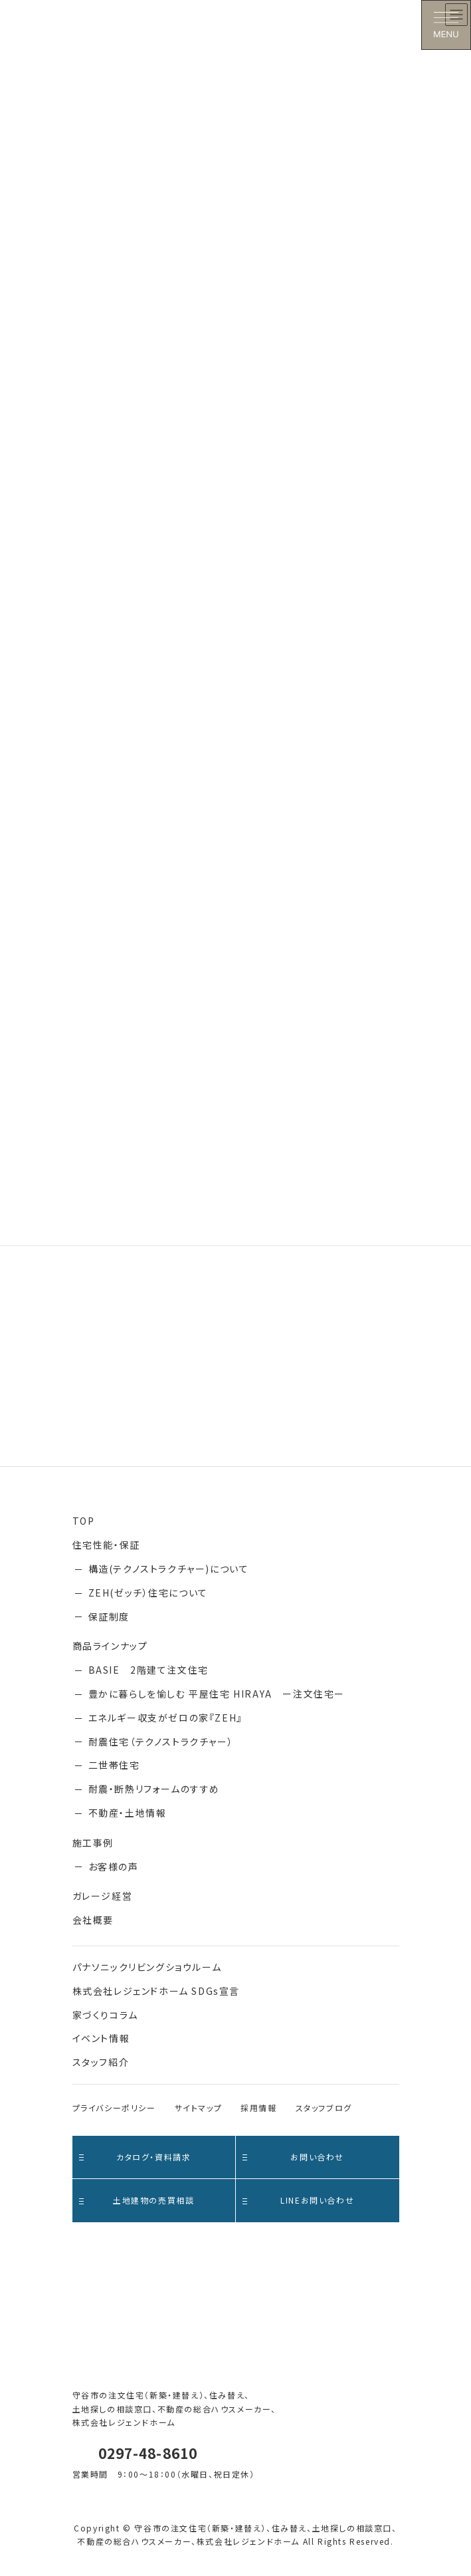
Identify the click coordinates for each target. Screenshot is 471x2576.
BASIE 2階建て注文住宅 (148, 1669)
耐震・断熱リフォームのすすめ (154, 1788)
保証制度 (109, 1616)
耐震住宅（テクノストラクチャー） (161, 1741)
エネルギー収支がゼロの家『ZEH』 (165, 1717)
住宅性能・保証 (106, 1544)
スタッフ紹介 (101, 2062)
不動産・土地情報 (127, 1812)
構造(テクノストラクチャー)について (168, 1568)
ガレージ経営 (102, 1895)
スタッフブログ (324, 2107)
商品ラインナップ (110, 1645)
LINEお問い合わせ (298, 2200)
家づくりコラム (105, 2014)
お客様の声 (113, 1866)
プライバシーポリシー (114, 2107)
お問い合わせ (293, 2156)
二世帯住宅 (114, 1764)
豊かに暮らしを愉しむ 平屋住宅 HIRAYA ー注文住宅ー (216, 1693)
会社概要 (93, 1919)
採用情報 (258, 2107)
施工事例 (93, 1842)
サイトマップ (199, 2107)
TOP (83, 1520)
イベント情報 (101, 2038)
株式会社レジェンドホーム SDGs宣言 (156, 1990)
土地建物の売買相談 (137, 2200)
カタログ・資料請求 (135, 2156)
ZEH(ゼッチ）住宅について (148, 1592)
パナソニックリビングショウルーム (147, 1967)
